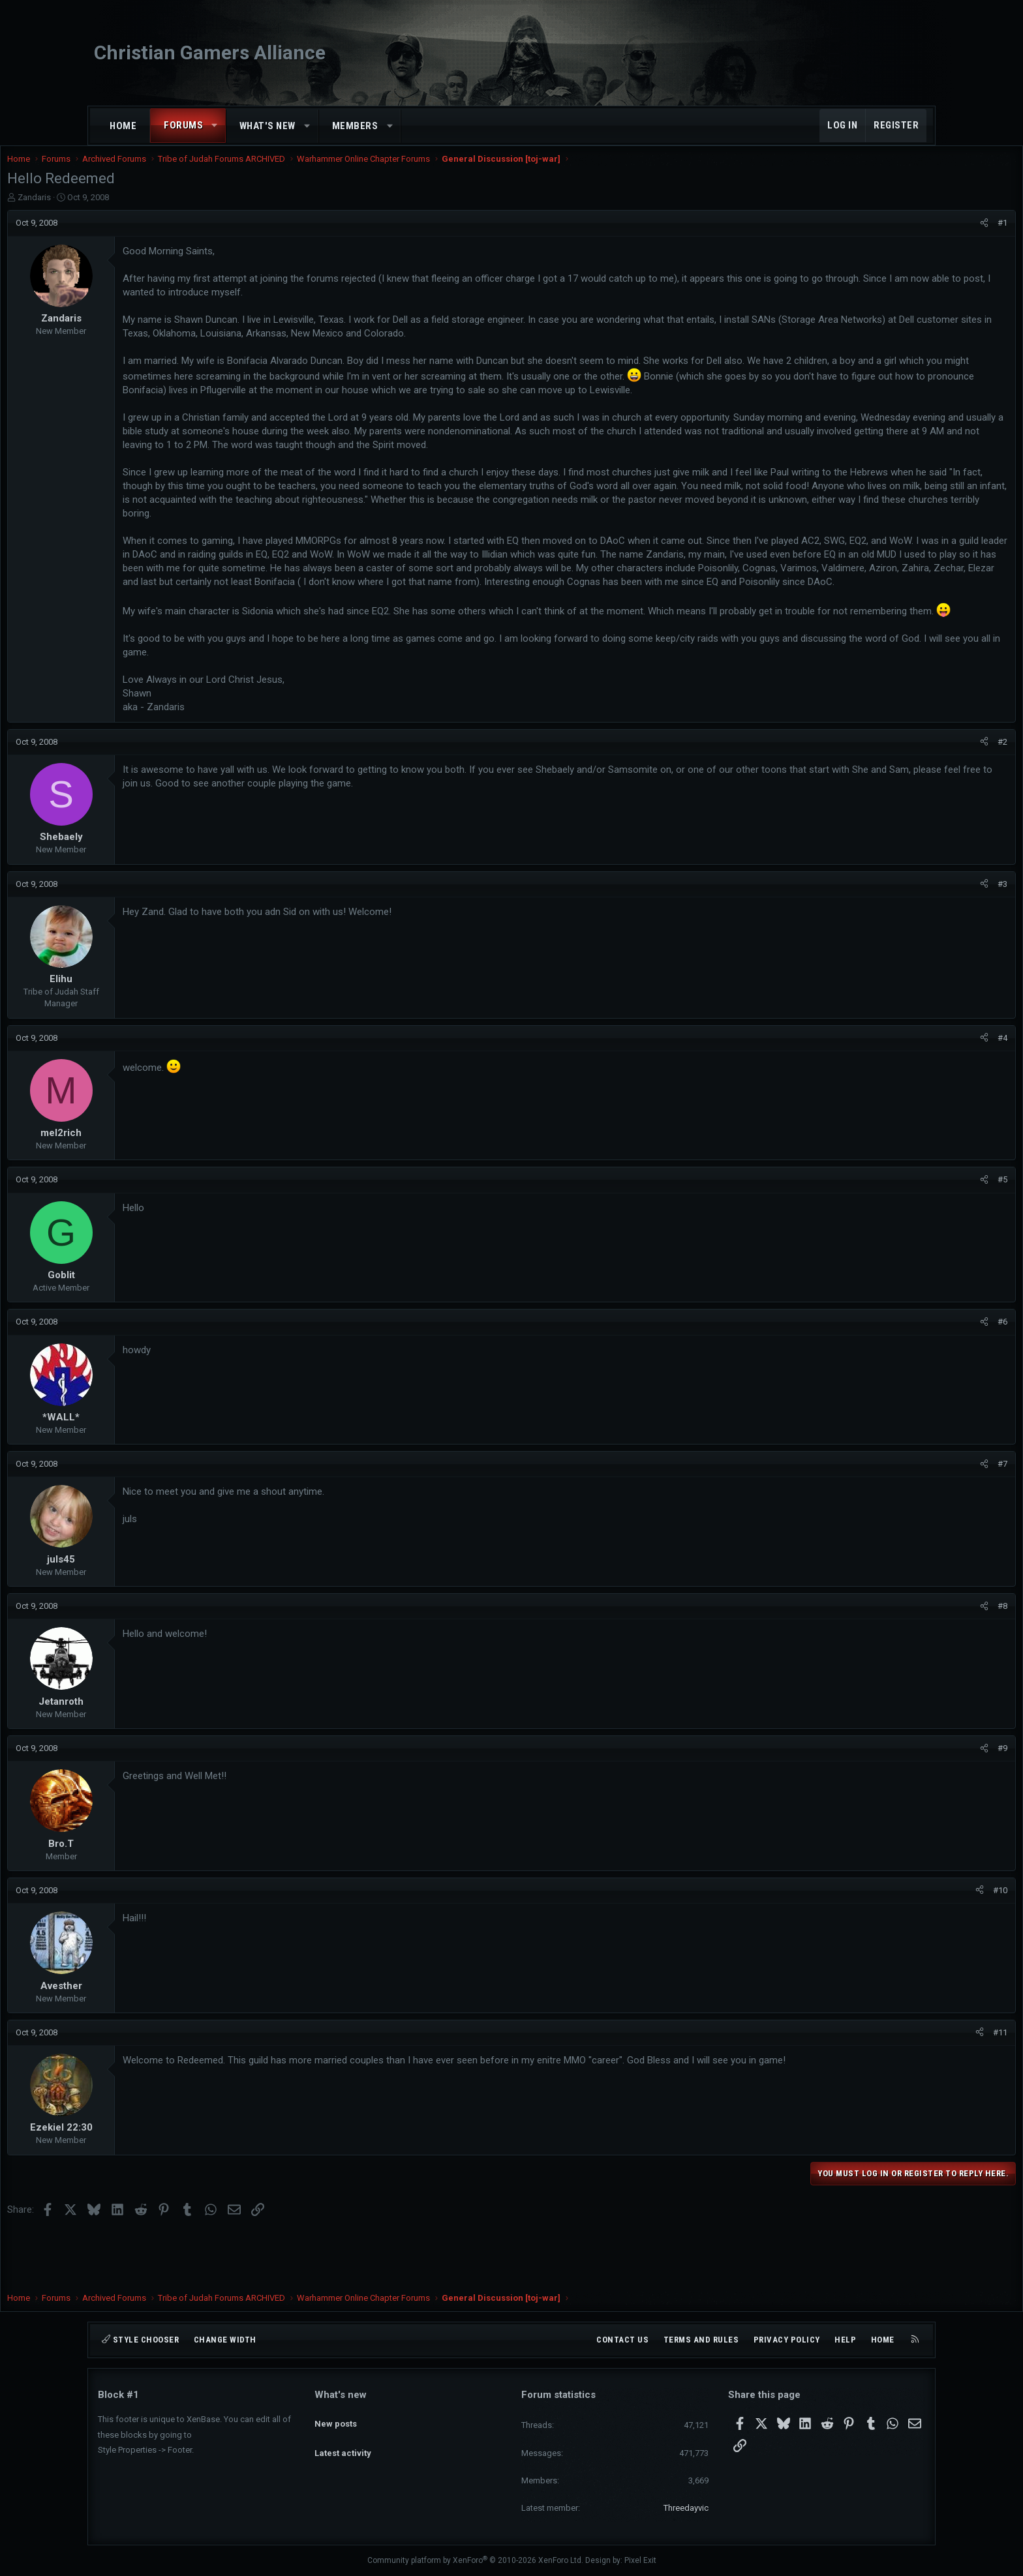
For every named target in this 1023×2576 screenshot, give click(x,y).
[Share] (893, 236)
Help (845, 2339)
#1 (912, 236)
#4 (912, 1092)
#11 (909, 2086)
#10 (909, 1944)
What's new (267, 126)
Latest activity (342, 2441)
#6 (912, 1376)
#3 (912, 938)
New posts (335, 2417)
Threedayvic (686, 2508)
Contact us (622, 2339)
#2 (912, 796)
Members (355, 126)
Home (123, 126)
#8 (912, 1660)
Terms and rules (701, 2339)
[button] (215, 125)
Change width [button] (225, 2339)
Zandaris (125, 210)
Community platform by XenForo (475, 2560)
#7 (912, 1518)
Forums (183, 125)
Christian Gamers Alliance (210, 52)
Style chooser (140, 2339)
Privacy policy (787, 2339)
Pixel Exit (640, 2560)
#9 (912, 1802)
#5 (912, 1233)
